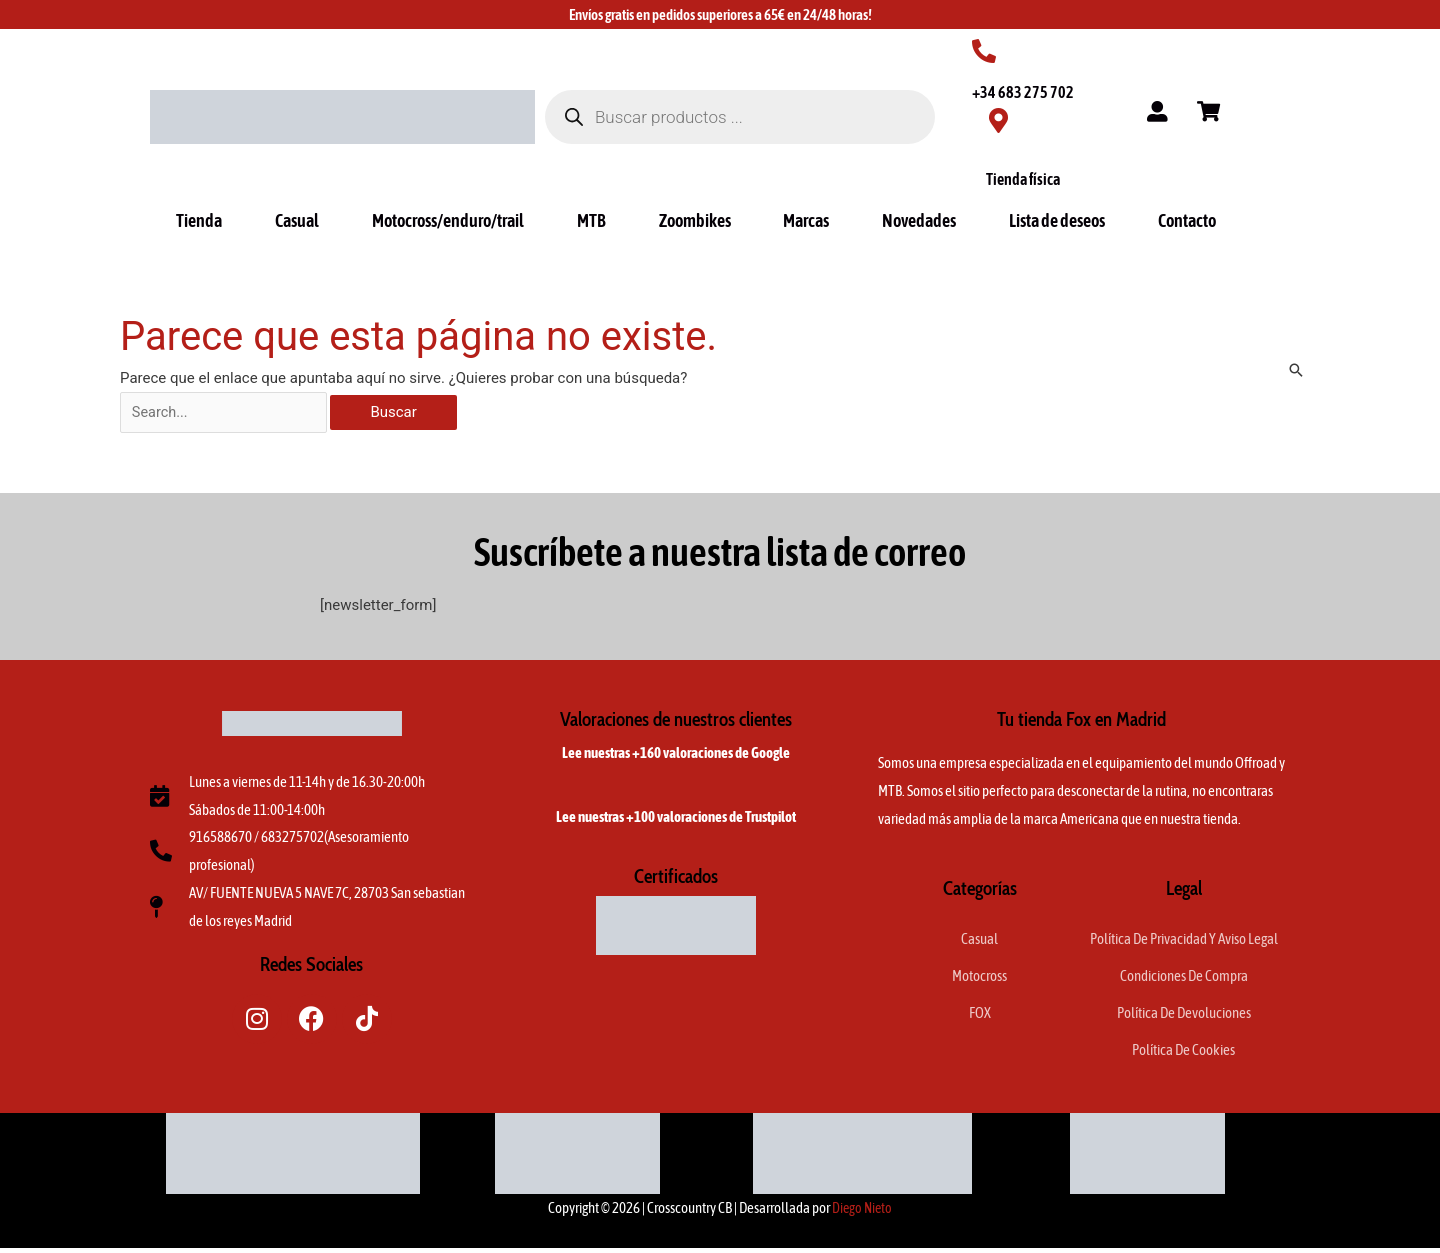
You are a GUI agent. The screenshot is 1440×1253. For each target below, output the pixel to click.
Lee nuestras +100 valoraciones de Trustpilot (676, 818)
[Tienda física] (998, 120)
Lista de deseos (1057, 220)
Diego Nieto (862, 1212)
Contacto (1187, 220)
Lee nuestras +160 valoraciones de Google (676, 754)
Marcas (806, 220)
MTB (591, 220)
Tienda (199, 220)
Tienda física (1023, 179)
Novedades (919, 220)
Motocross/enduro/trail (448, 220)
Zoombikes (695, 220)
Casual (297, 220)
